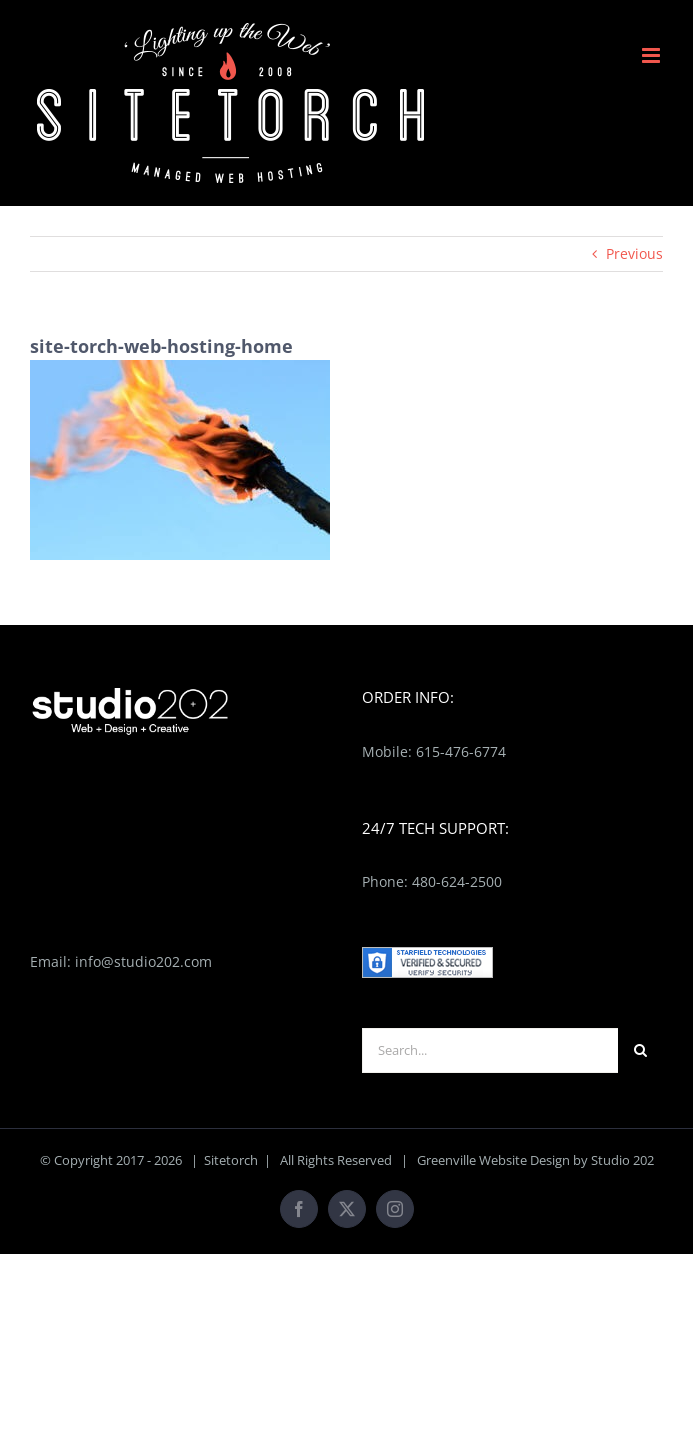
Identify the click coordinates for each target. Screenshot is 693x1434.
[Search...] (490, 1050)
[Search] (640, 1050)
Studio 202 (622, 1160)
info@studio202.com (143, 961)
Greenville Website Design (493, 1160)
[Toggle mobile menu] (652, 55)
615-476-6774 (461, 751)
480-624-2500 (457, 881)
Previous (634, 253)
